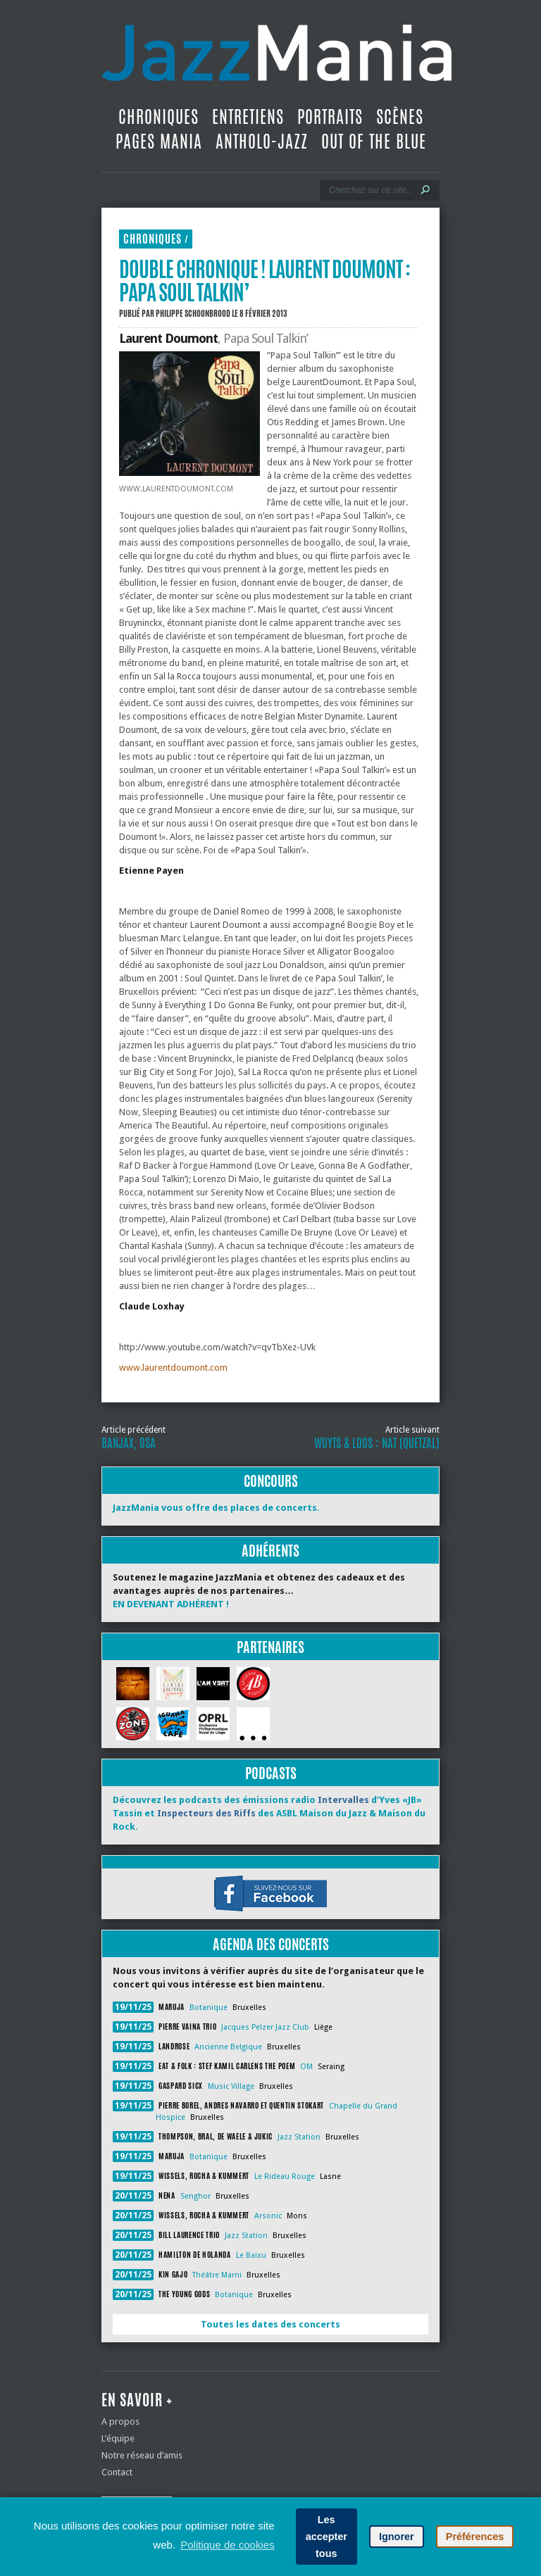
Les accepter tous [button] (326, 2536)
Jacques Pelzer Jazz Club (265, 2027)
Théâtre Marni (217, 2275)
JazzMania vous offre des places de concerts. (216, 1507)
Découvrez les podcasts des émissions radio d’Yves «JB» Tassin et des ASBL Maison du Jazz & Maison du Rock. (269, 1813)
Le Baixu (251, 2255)
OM (306, 2066)
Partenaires (270, 1647)
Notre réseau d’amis (141, 2455)
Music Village (231, 2086)
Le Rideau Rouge (284, 2176)
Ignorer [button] (396, 2536)
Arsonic (268, 2215)
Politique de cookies (227, 2545)
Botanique (208, 2007)
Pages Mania (159, 141)
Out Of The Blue (373, 141)
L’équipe (118, 2438)
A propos (120, 2421)
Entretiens (248, 117)
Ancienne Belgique (228, 2047)
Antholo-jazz (262, 141)
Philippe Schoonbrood (193, 313)
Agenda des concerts (271, 1944)
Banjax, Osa (128, 1443)
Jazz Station (299, 2137)
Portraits (330, 117)
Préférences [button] (475, 2536)
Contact (116, 2472)
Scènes (399, 117)
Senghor (195, 2196)
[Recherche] (370, 190)
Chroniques (158, 117)
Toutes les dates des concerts (270, 2324)
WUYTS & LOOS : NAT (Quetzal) (377, 1443)
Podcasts (271, 1773)
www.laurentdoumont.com (173, 1367)
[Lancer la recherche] (425, 190)
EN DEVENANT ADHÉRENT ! (171, 1604)
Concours (271, 1481)
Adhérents (270, 1550)
